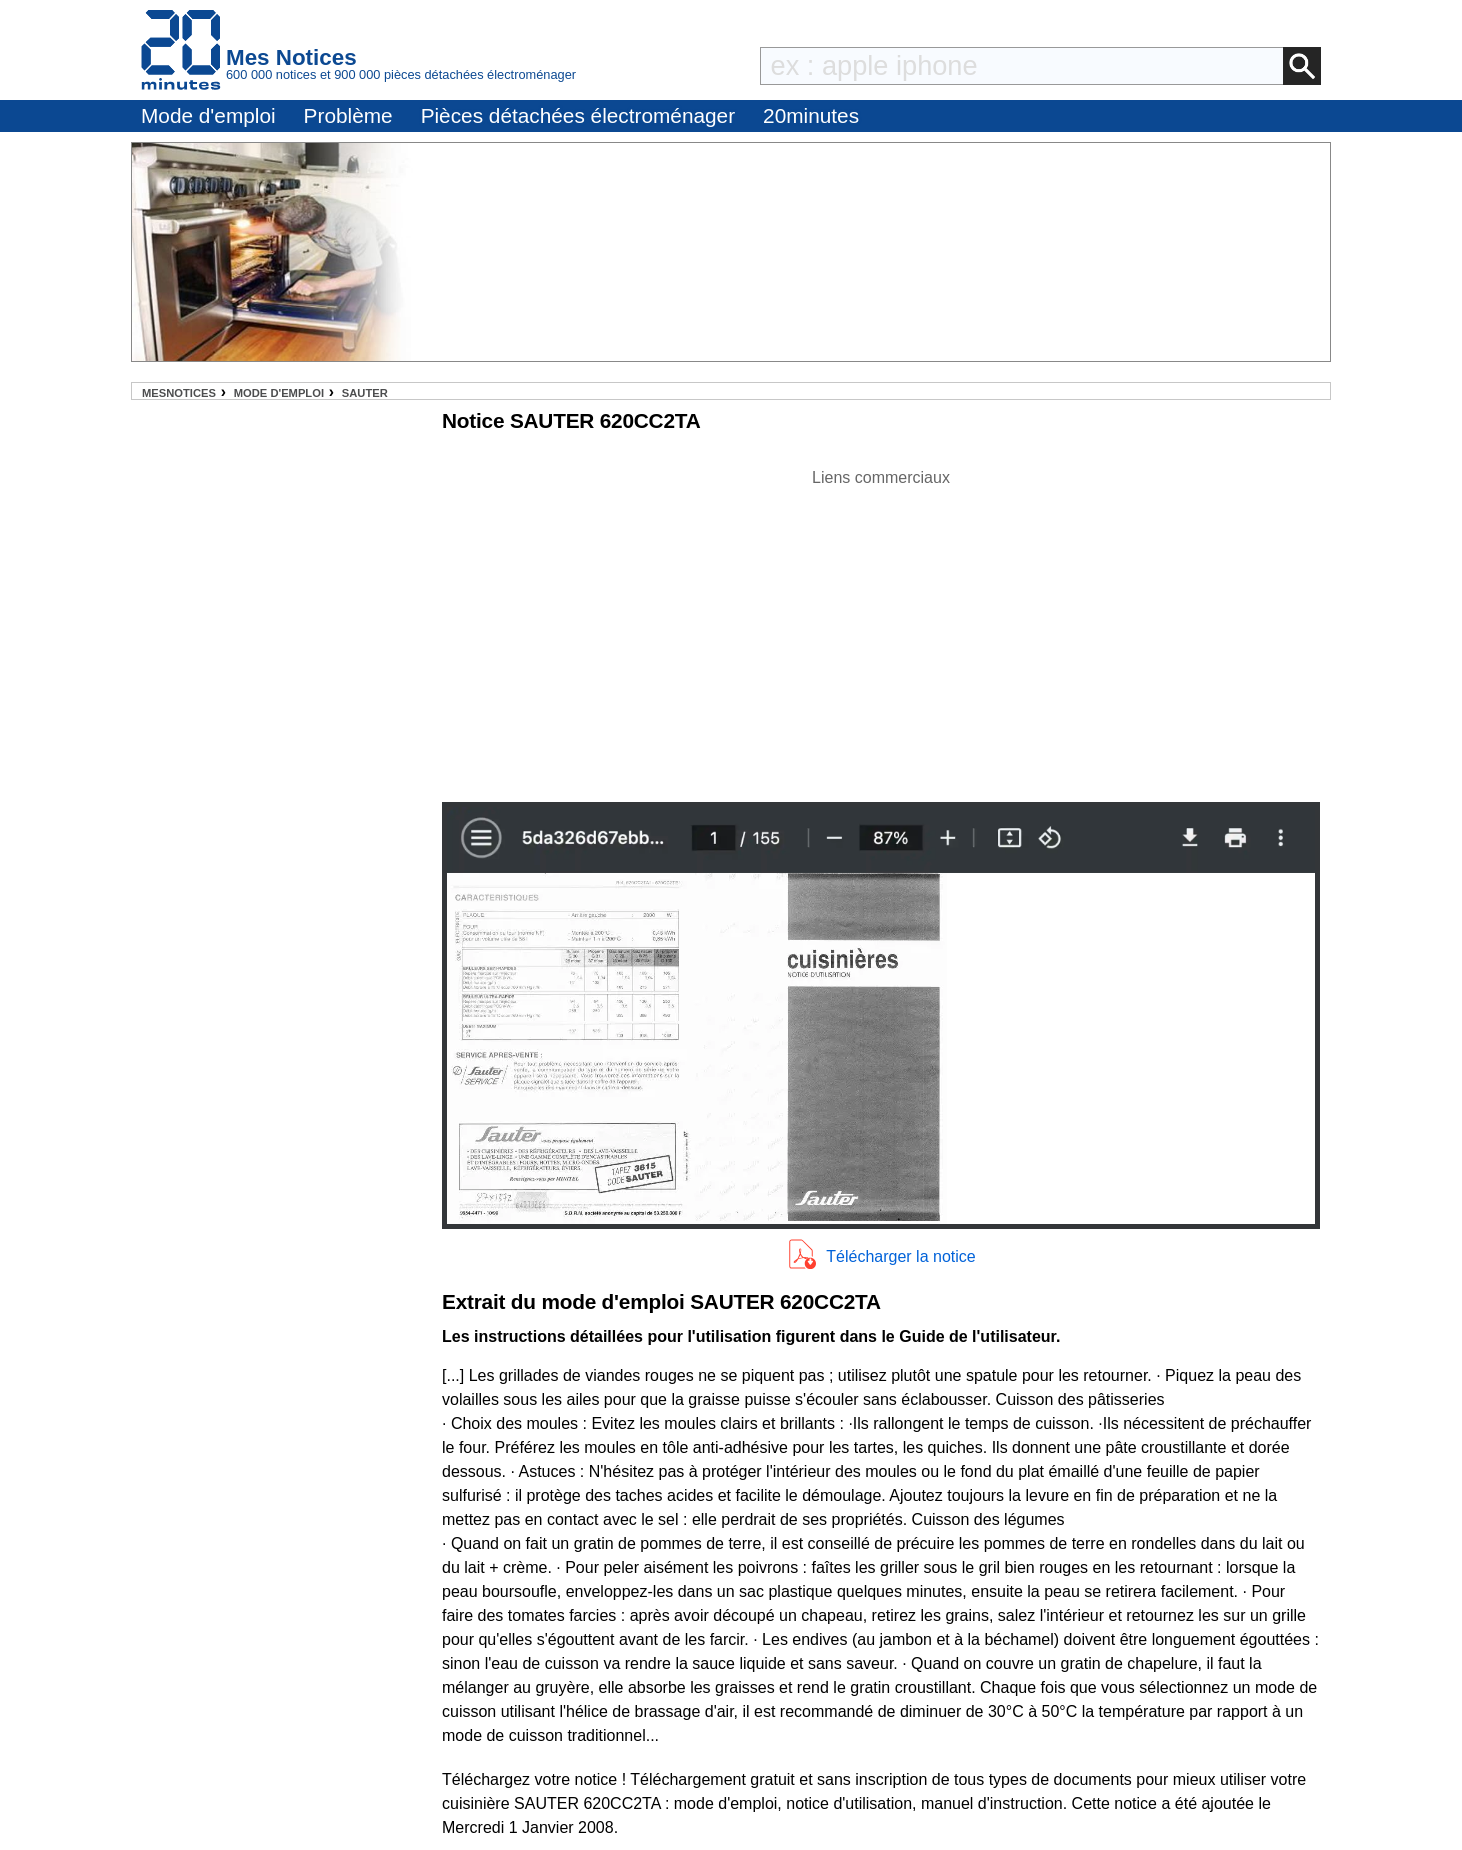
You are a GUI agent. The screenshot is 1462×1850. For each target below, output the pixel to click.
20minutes (811, 115)
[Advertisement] (881, 630)
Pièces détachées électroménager (578, 115)
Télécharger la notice (900, 1256)
